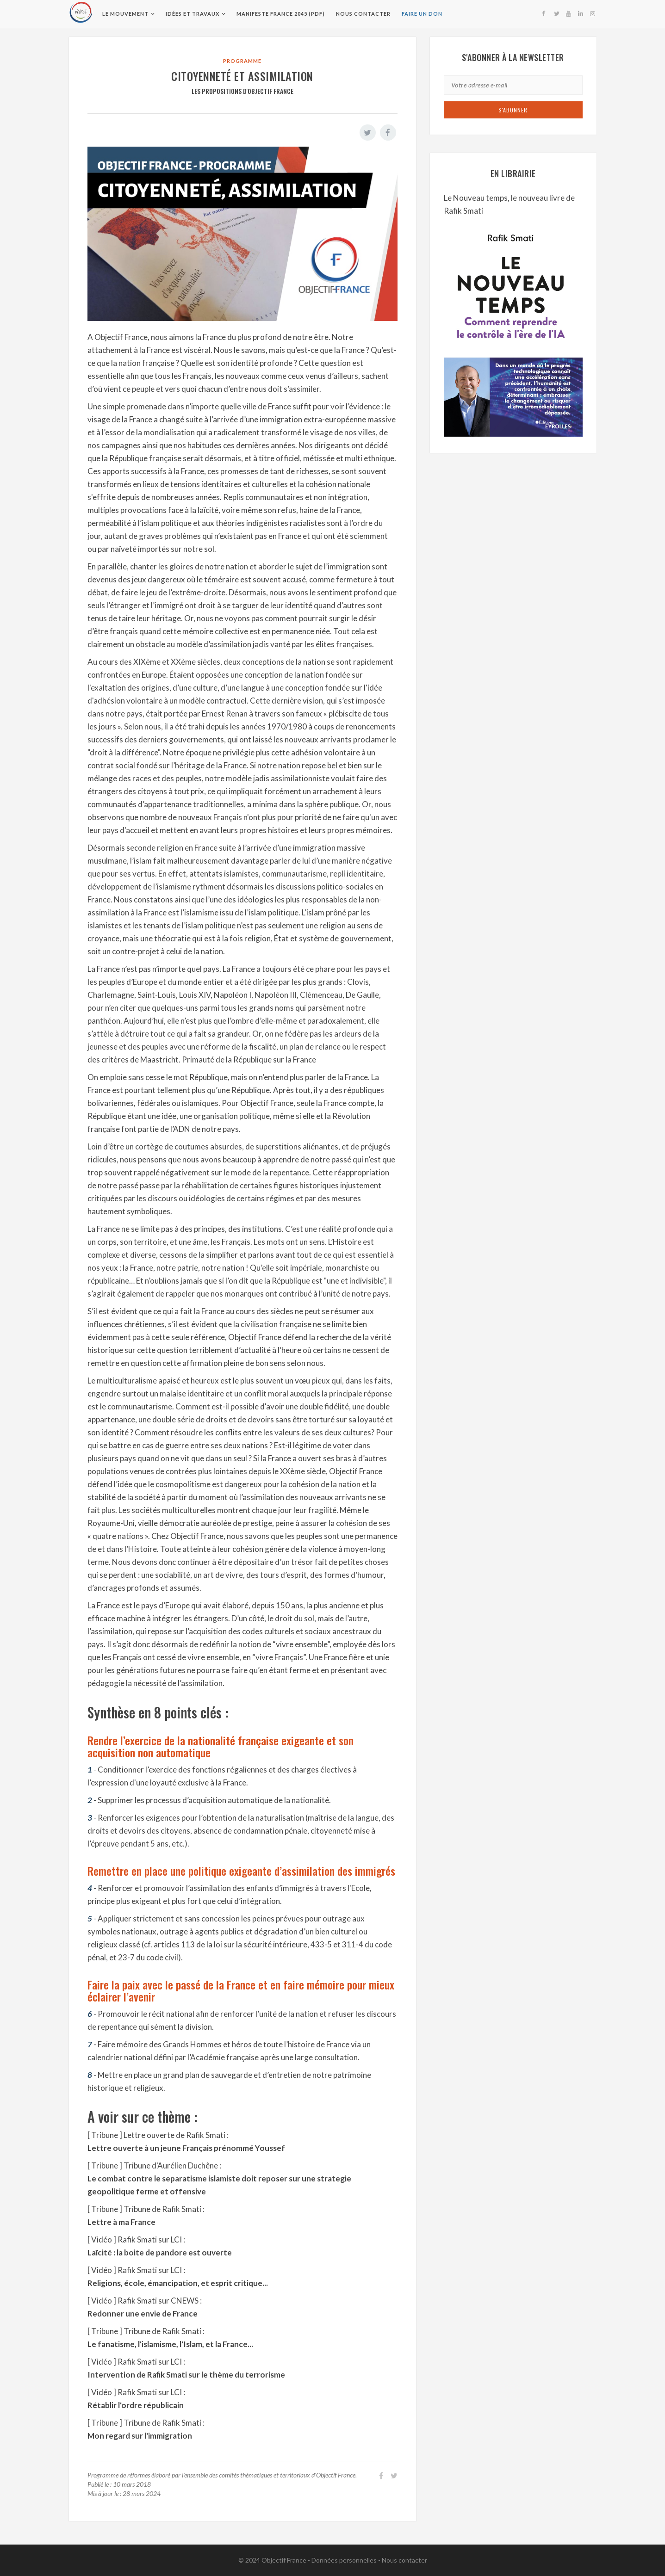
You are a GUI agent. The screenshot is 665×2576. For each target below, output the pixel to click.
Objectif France (283, 2560)
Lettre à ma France (121, 2222)
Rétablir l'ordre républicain (135, 2405)
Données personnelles (344, 2560)
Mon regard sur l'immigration (139, 2435)
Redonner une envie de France (142, 2313)
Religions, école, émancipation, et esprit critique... (177, 2283)
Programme (242, 61)
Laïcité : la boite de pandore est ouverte (159, 2252)
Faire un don (421, 14)
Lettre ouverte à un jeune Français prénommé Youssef (186, 2148)
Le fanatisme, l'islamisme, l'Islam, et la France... (170, 2344)
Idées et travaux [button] (192, 14)
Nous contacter (363, 14)
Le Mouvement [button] (125, 14)
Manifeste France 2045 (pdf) (280, 14)
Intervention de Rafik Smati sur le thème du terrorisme (186, 2374)
